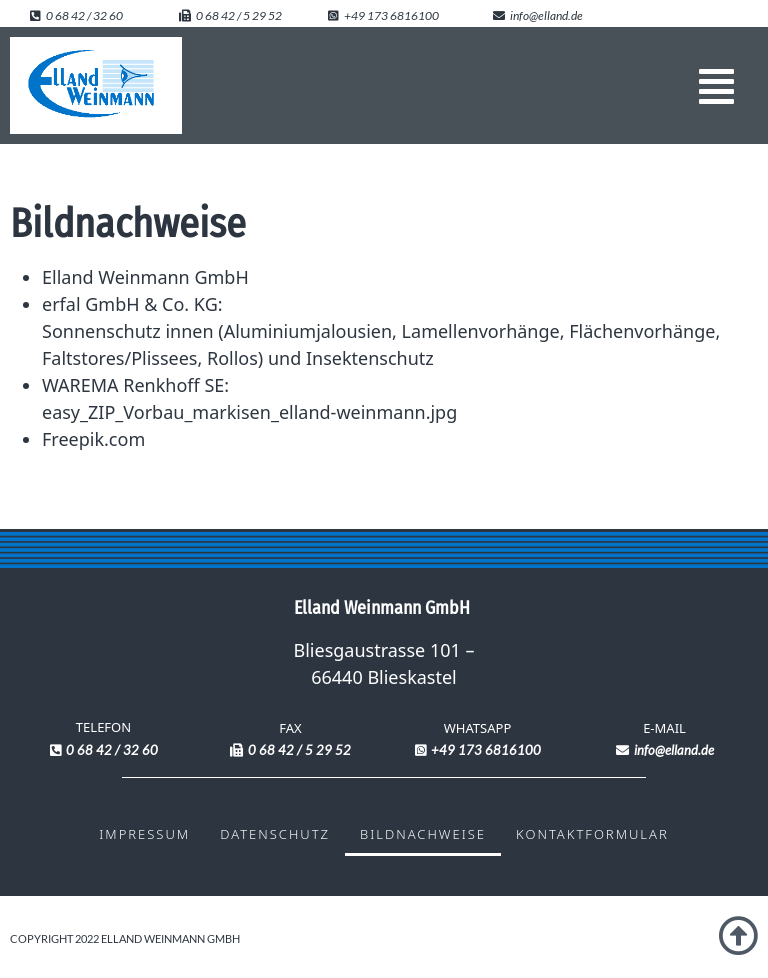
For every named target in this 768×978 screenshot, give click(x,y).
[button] (716, 86)
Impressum (144, 834)
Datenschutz (275, 834)
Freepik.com (93, 439)
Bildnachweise (423, 834)
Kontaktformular (592, 834)
